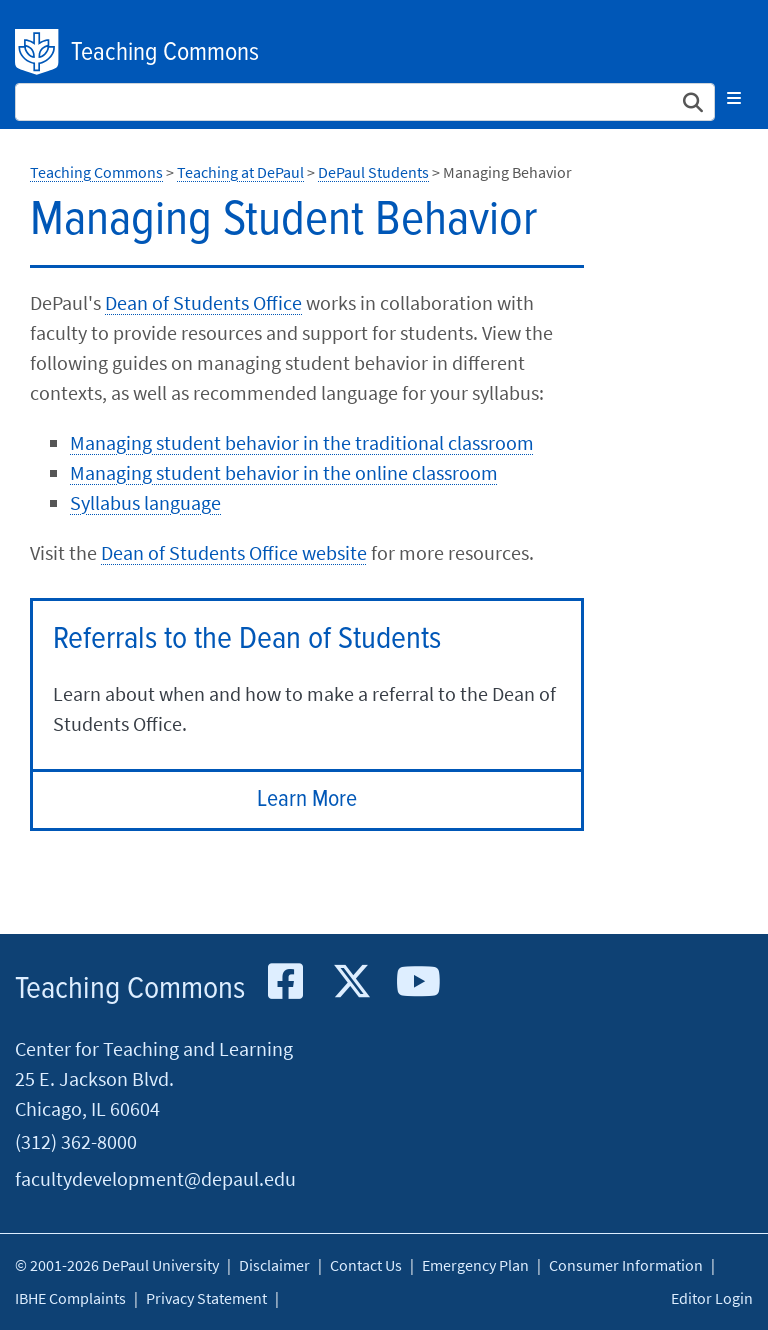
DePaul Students (373, 172)
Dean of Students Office (203, 302)
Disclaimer (274, 1265)
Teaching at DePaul (240, 172)
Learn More (307, 799)
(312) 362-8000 (76, 1141)
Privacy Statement (206, 1298)
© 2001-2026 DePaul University (117, 1265)
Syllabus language (145, 502)
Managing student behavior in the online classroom (284, 472)
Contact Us (366, 1265)
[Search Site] (365, 102)
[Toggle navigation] (734, 98)
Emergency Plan (475, 1265)
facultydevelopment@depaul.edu (155, 1178)
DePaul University (38, 52)
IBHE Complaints (70, 1298)
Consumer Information (626, 1265)
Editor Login (712, 1298)
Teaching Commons (165, 53)
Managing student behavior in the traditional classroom (302, 442)
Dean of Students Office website (234, 552)
